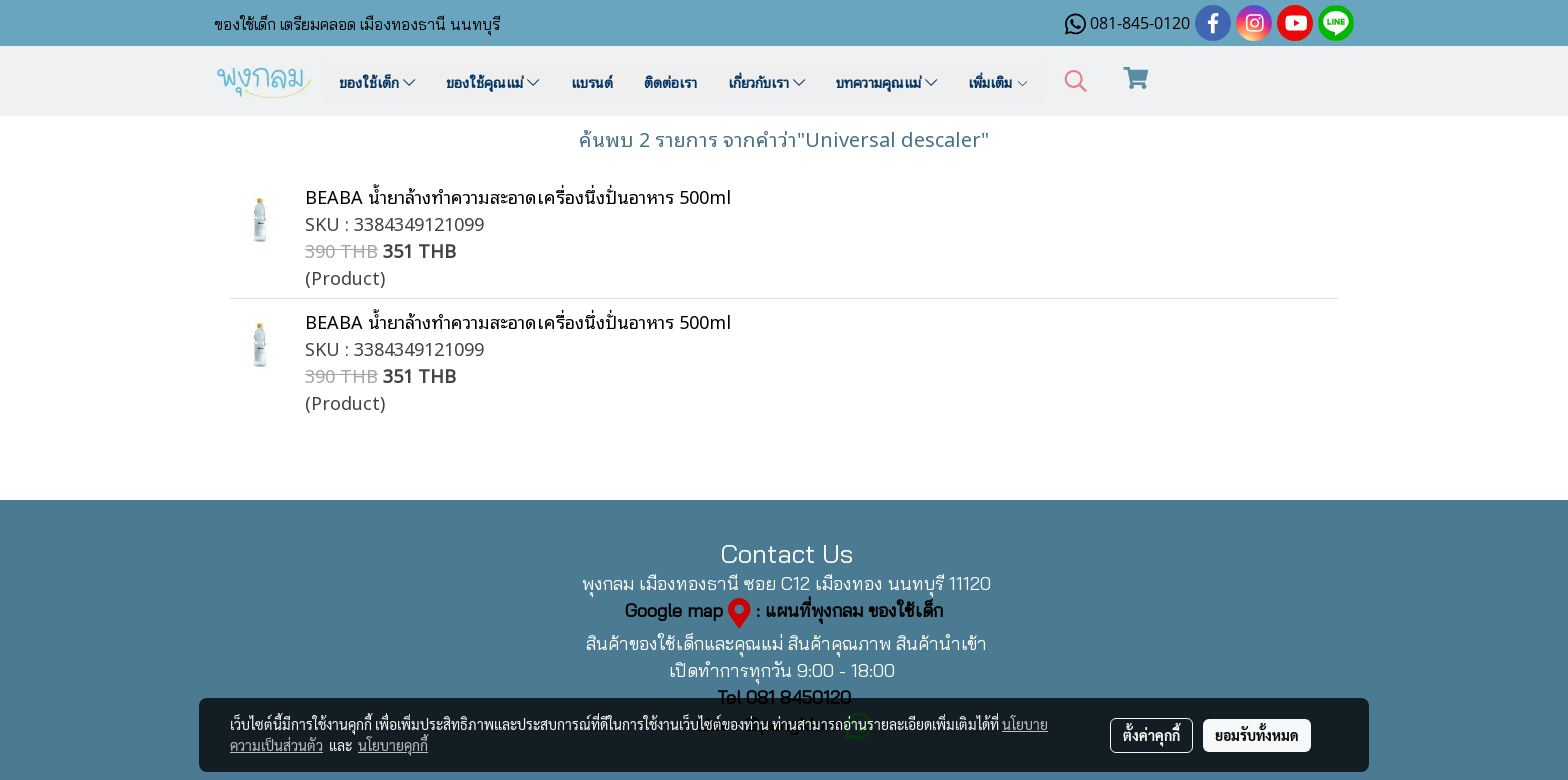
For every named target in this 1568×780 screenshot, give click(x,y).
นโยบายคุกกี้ (393, 745)
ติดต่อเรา (670, 81)
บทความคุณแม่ (886, 81)
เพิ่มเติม (998, 81)
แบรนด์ (592, 81)
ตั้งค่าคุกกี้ (1151, 735)
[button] (1076, 81)
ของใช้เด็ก (377, 81)
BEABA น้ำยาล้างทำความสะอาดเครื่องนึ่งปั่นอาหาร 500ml (518, 195)
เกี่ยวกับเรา (766, 81)
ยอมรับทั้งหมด (1257, 735)
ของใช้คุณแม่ (492, 81)
